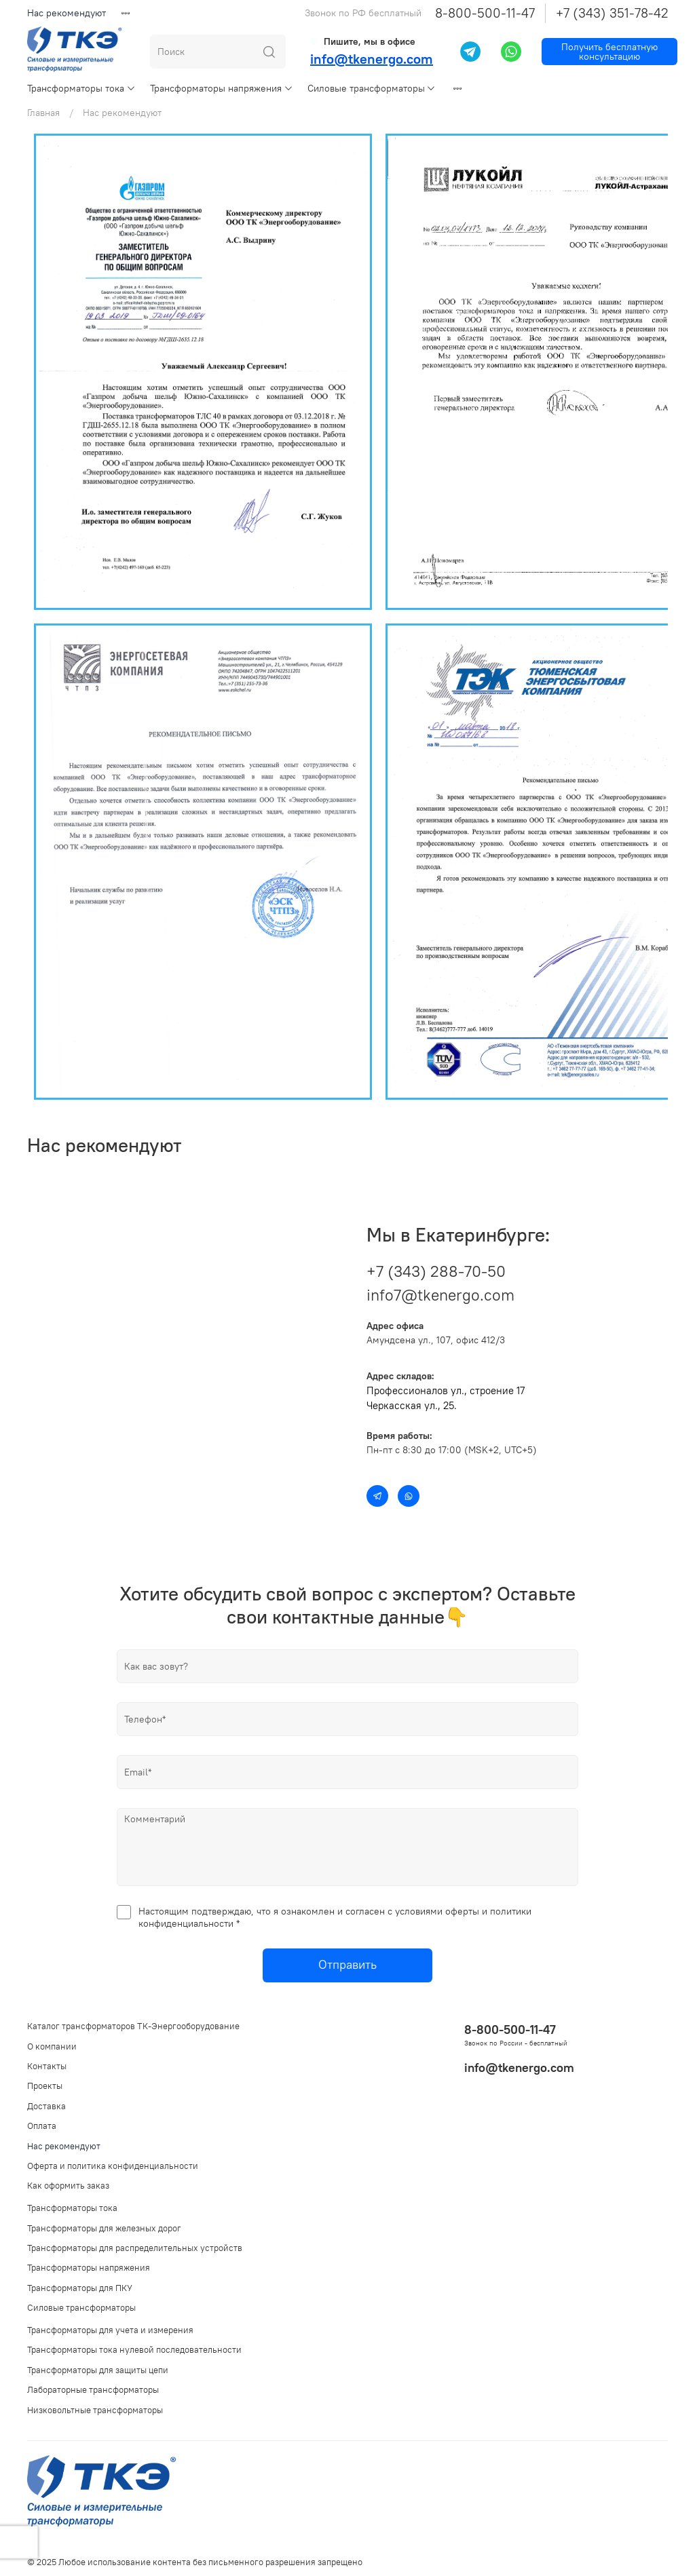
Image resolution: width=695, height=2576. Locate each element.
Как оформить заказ (68, 2185)
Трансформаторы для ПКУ (79, 2288)
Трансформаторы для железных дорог (104, 2228)
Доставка (46, 2106)
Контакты (47, 2066)
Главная (43, 113)
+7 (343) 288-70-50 (436, 1271)
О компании (52, 2046)
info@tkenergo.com (371, 58)
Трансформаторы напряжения (221, 88)
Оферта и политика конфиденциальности (112, 2166)
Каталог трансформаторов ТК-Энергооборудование (133, 2026)
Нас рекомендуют (66, 13)
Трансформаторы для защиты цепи (97, 2370)
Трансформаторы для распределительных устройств (134, 2248)
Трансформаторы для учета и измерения (110, 2330)
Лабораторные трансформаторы (93, 2390)
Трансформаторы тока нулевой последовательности (134, 2350)
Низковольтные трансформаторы (95, 2410)
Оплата (41, 2126)
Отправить (347, 1964)
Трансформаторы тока (81, 88)
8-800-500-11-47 (485, 13)
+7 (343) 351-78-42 (612, 13)
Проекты (44, 2086)
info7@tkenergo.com (440, 1295)
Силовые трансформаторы (371, 88)
